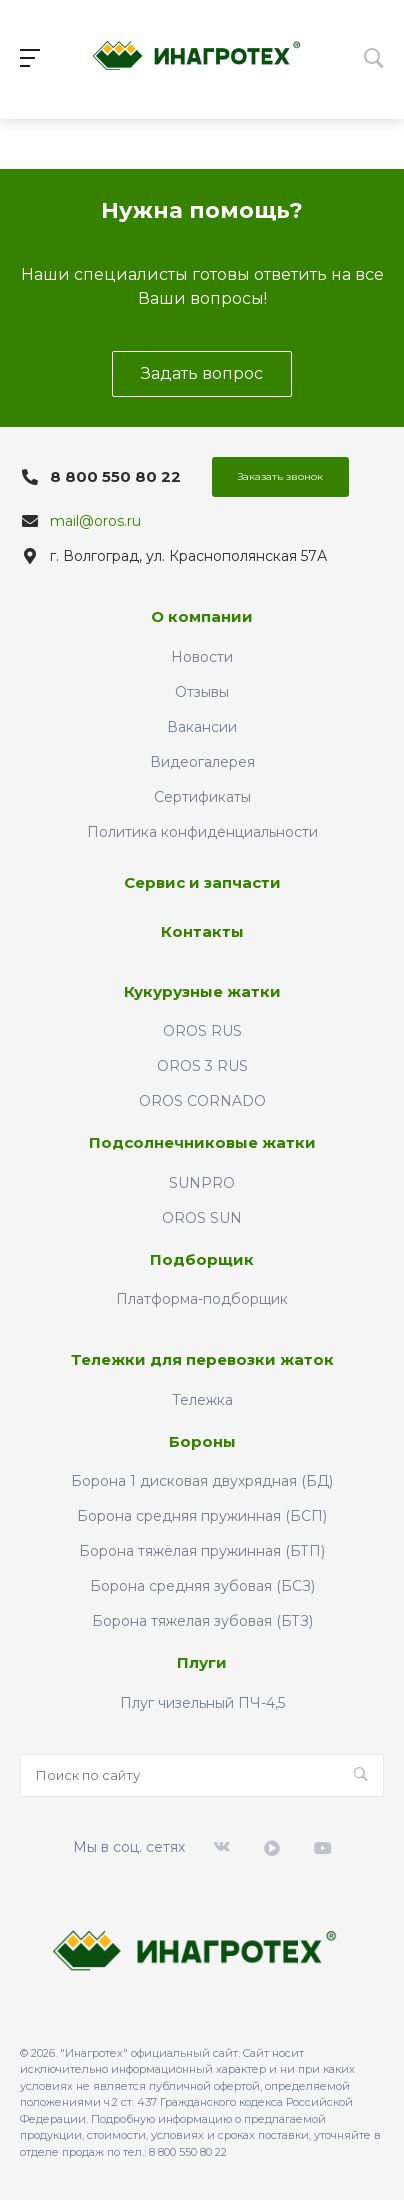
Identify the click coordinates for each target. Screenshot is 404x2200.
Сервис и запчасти (202, 882)
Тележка (202, 1400)
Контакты (202, 931)
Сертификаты (202, 797)
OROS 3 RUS (202, 1066)
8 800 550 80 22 (115, 476)
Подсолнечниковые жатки (202, 1142)
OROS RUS (202, 1031)
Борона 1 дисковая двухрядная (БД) (202, 1481)
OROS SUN (202, 1218)
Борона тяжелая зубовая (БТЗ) (202, 1621)
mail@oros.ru (95, 521)
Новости (202, 657)
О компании (202, 616)
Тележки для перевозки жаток (202, 1359)
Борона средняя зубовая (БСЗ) (202, 1586)
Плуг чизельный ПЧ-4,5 (202, 1703)
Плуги (202, 1662)
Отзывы (202, 692)
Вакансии (202, 727)
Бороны (202, 1441)
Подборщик (202, 1259)
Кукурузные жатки (202, 991)
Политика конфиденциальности (202, 832)
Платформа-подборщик (202, 1299)
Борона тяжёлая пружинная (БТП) (202, 1551)
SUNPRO (202, 1183)
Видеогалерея (202, 762)
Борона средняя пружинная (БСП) (202, 1516)
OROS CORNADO (202, 1101)
